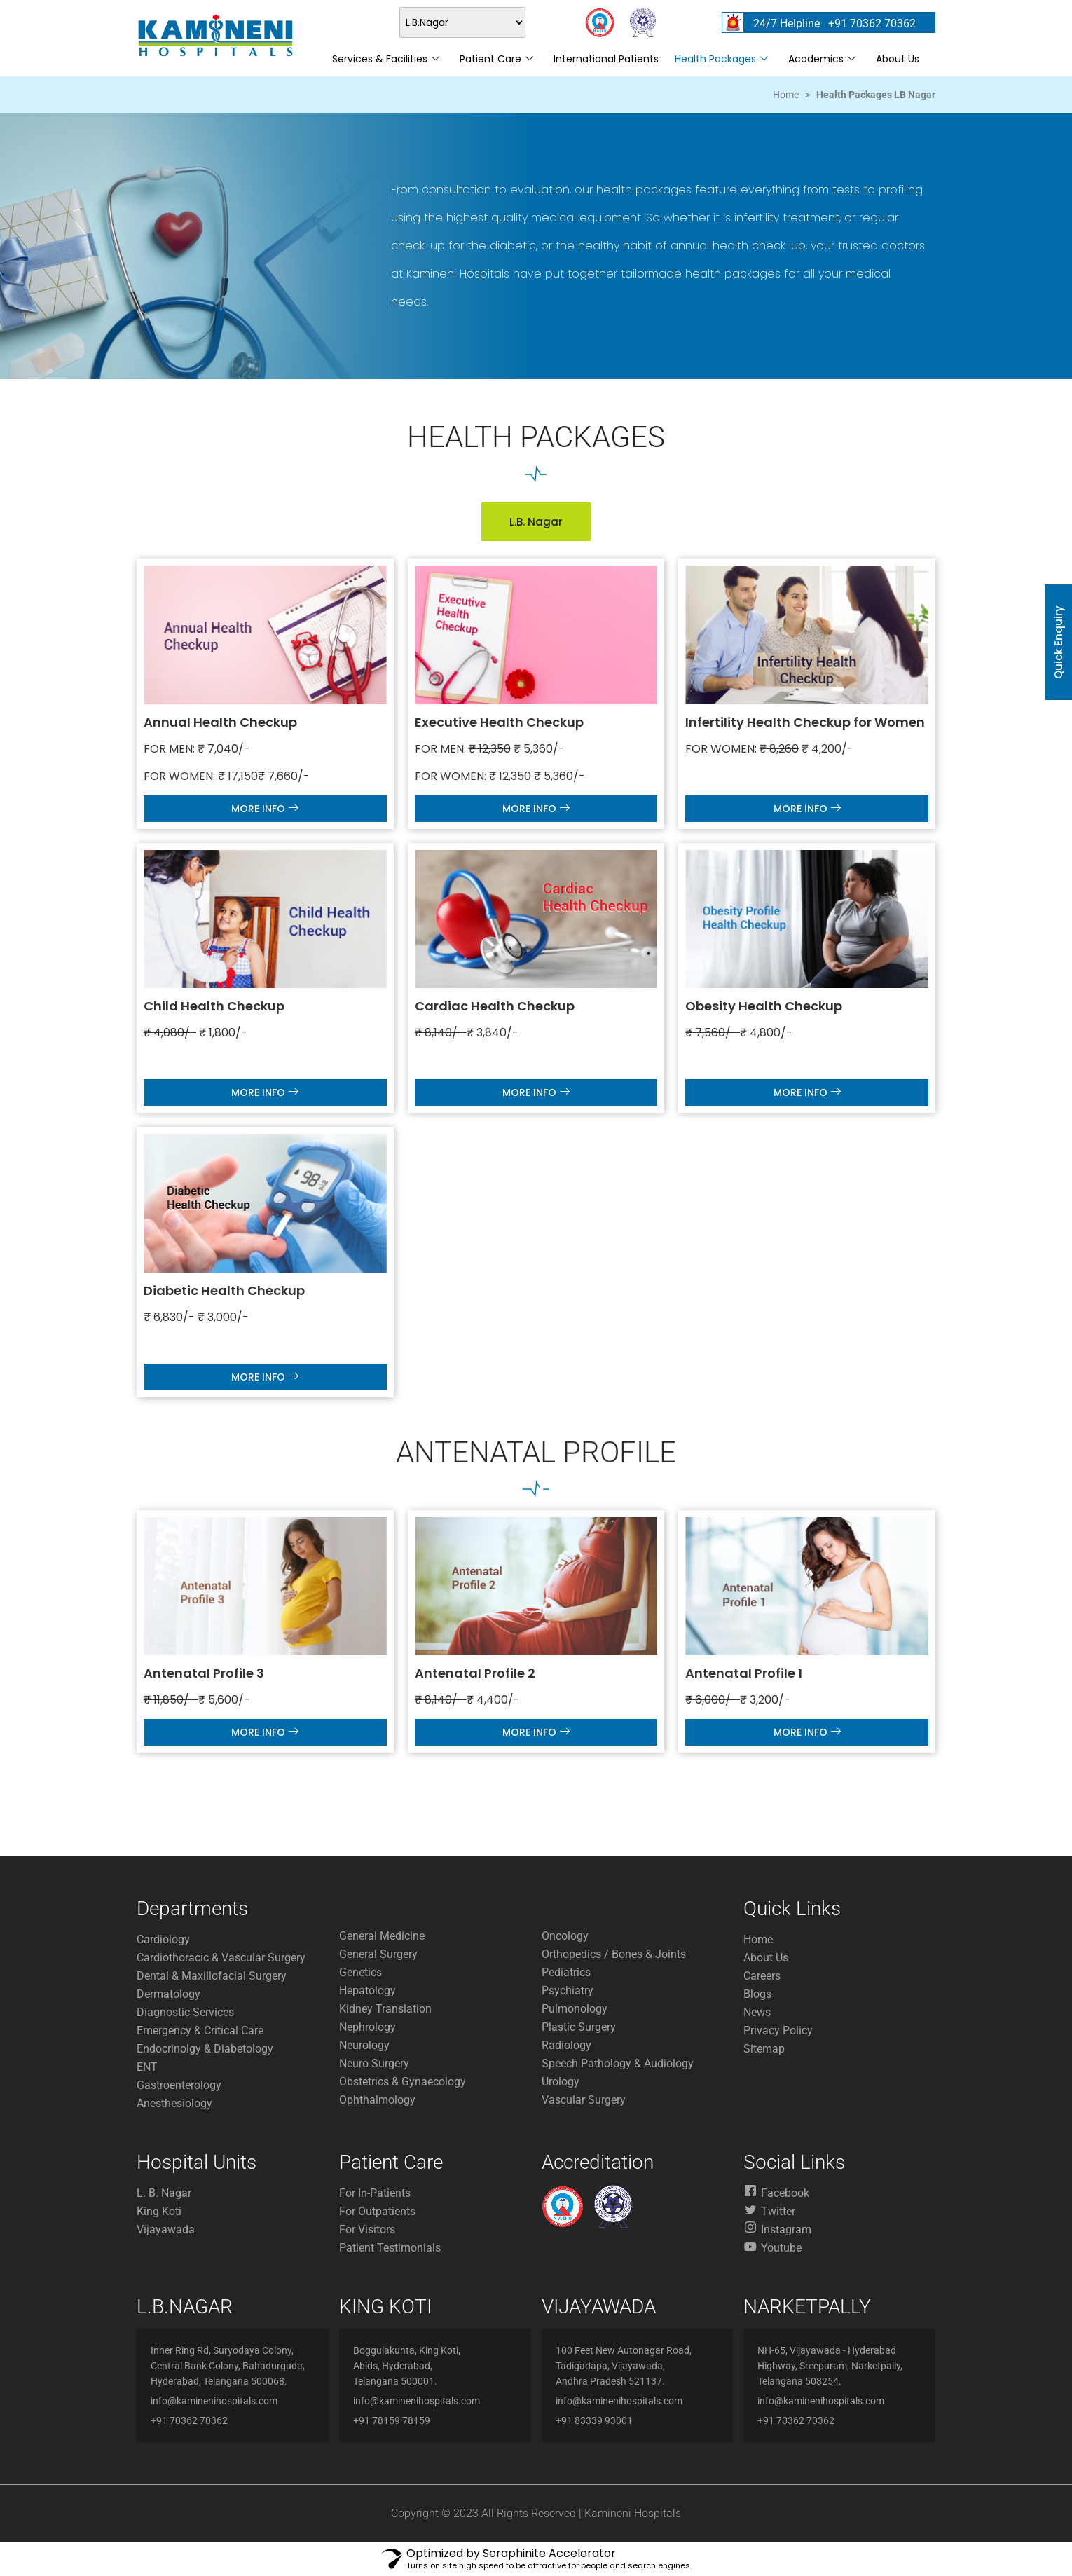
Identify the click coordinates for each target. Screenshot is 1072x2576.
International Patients (606, 59)
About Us (897, 59)
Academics (821, 59)
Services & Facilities (385, 59)
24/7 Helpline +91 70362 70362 (834, 23)
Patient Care (496, 59)
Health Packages (721, 59)
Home (786, 94)
